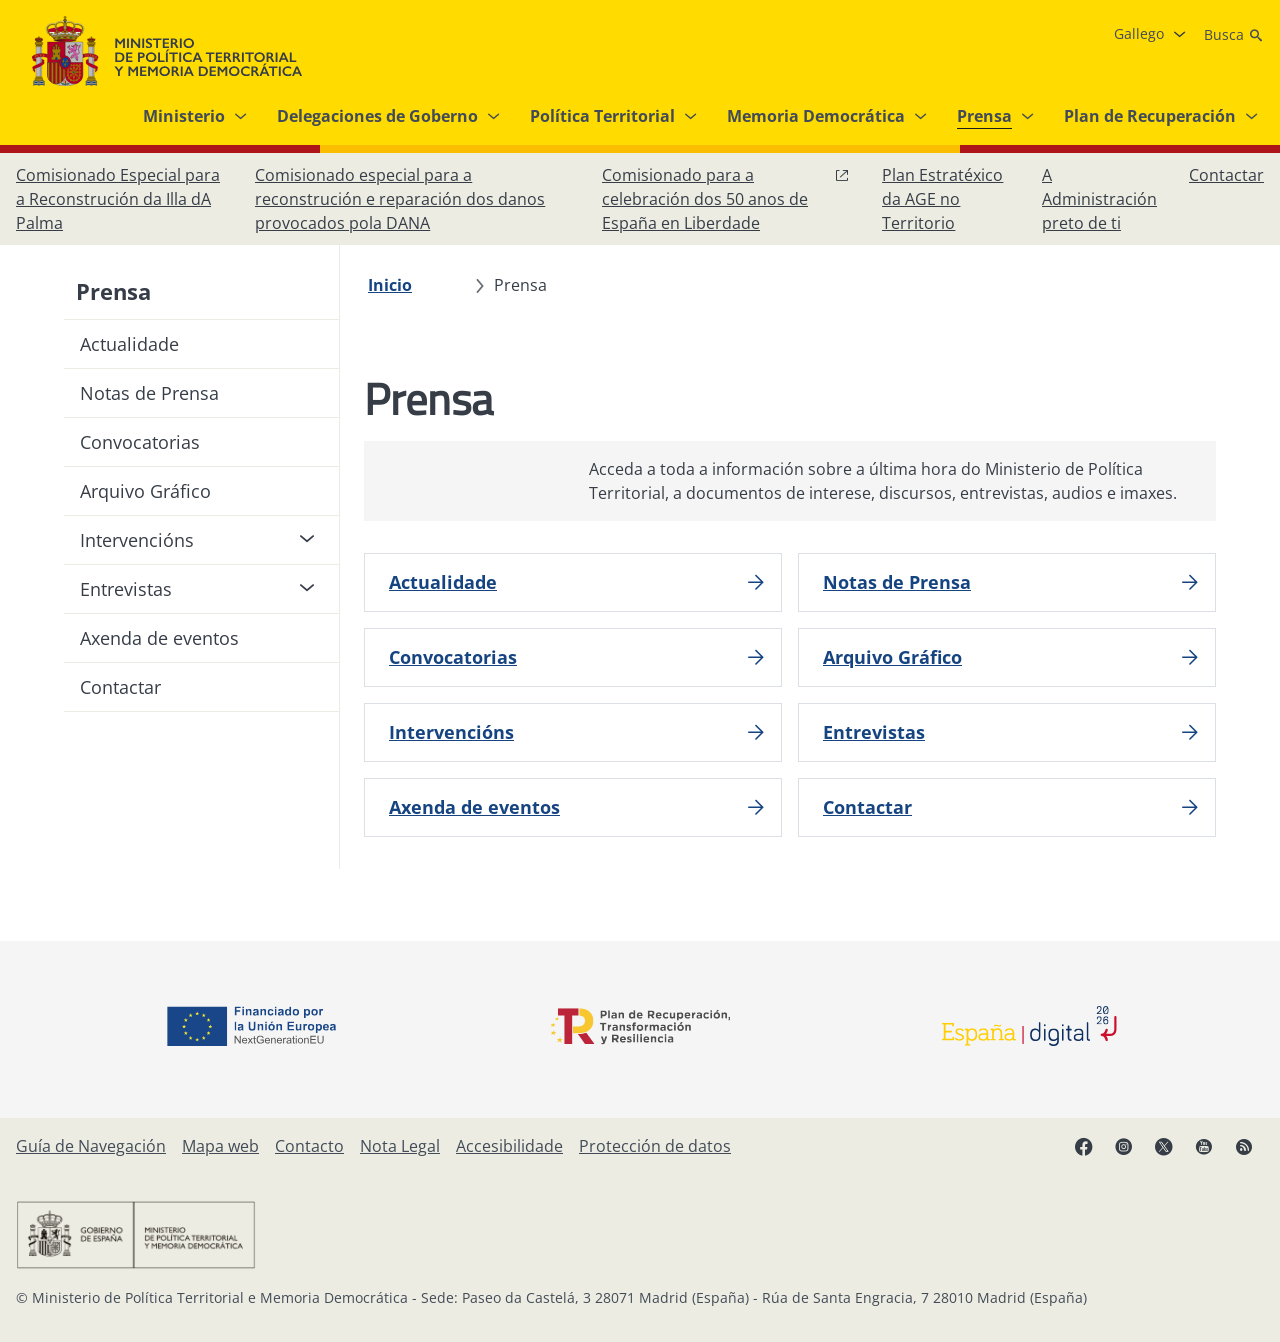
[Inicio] (390, 285)
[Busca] (1234, 35)
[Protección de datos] (655, 1146)
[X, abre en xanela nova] (1164, 1146)
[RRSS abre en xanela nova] (1244, 1146)
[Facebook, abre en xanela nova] (1084, 1146)
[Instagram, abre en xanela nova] (1124, 1146)
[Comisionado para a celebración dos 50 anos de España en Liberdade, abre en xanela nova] (726, 199)
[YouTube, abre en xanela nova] (1204, 1146)
